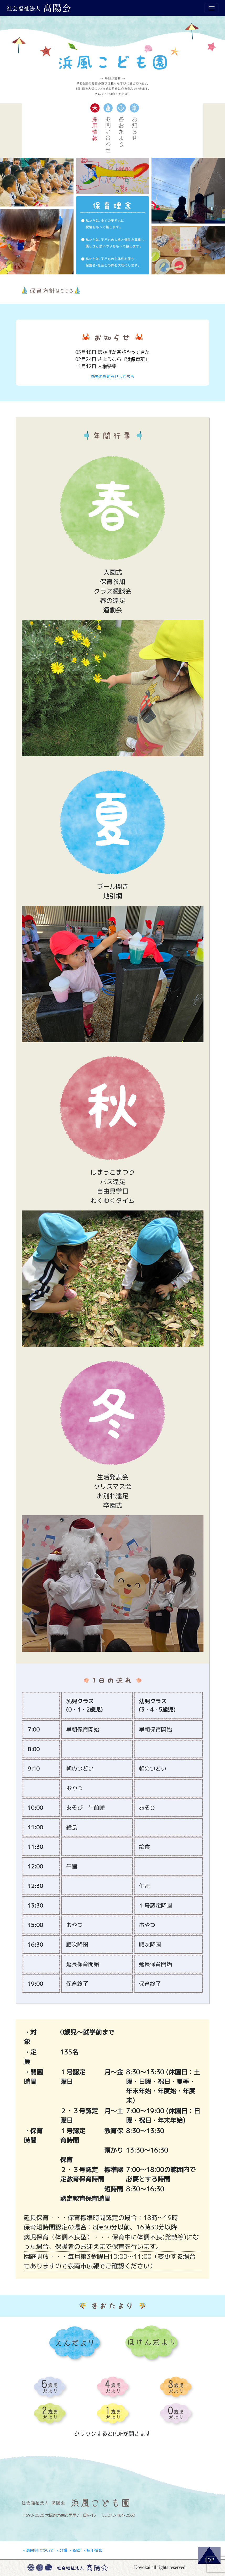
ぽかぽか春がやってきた (124, 352)
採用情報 (92, 2550)
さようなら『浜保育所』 (124, 359)
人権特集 (107, 366)
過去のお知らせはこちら (112, 376)
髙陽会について (38, 2550)
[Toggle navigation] (211, 8)
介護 (61, 2550)
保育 (75, 2550)
